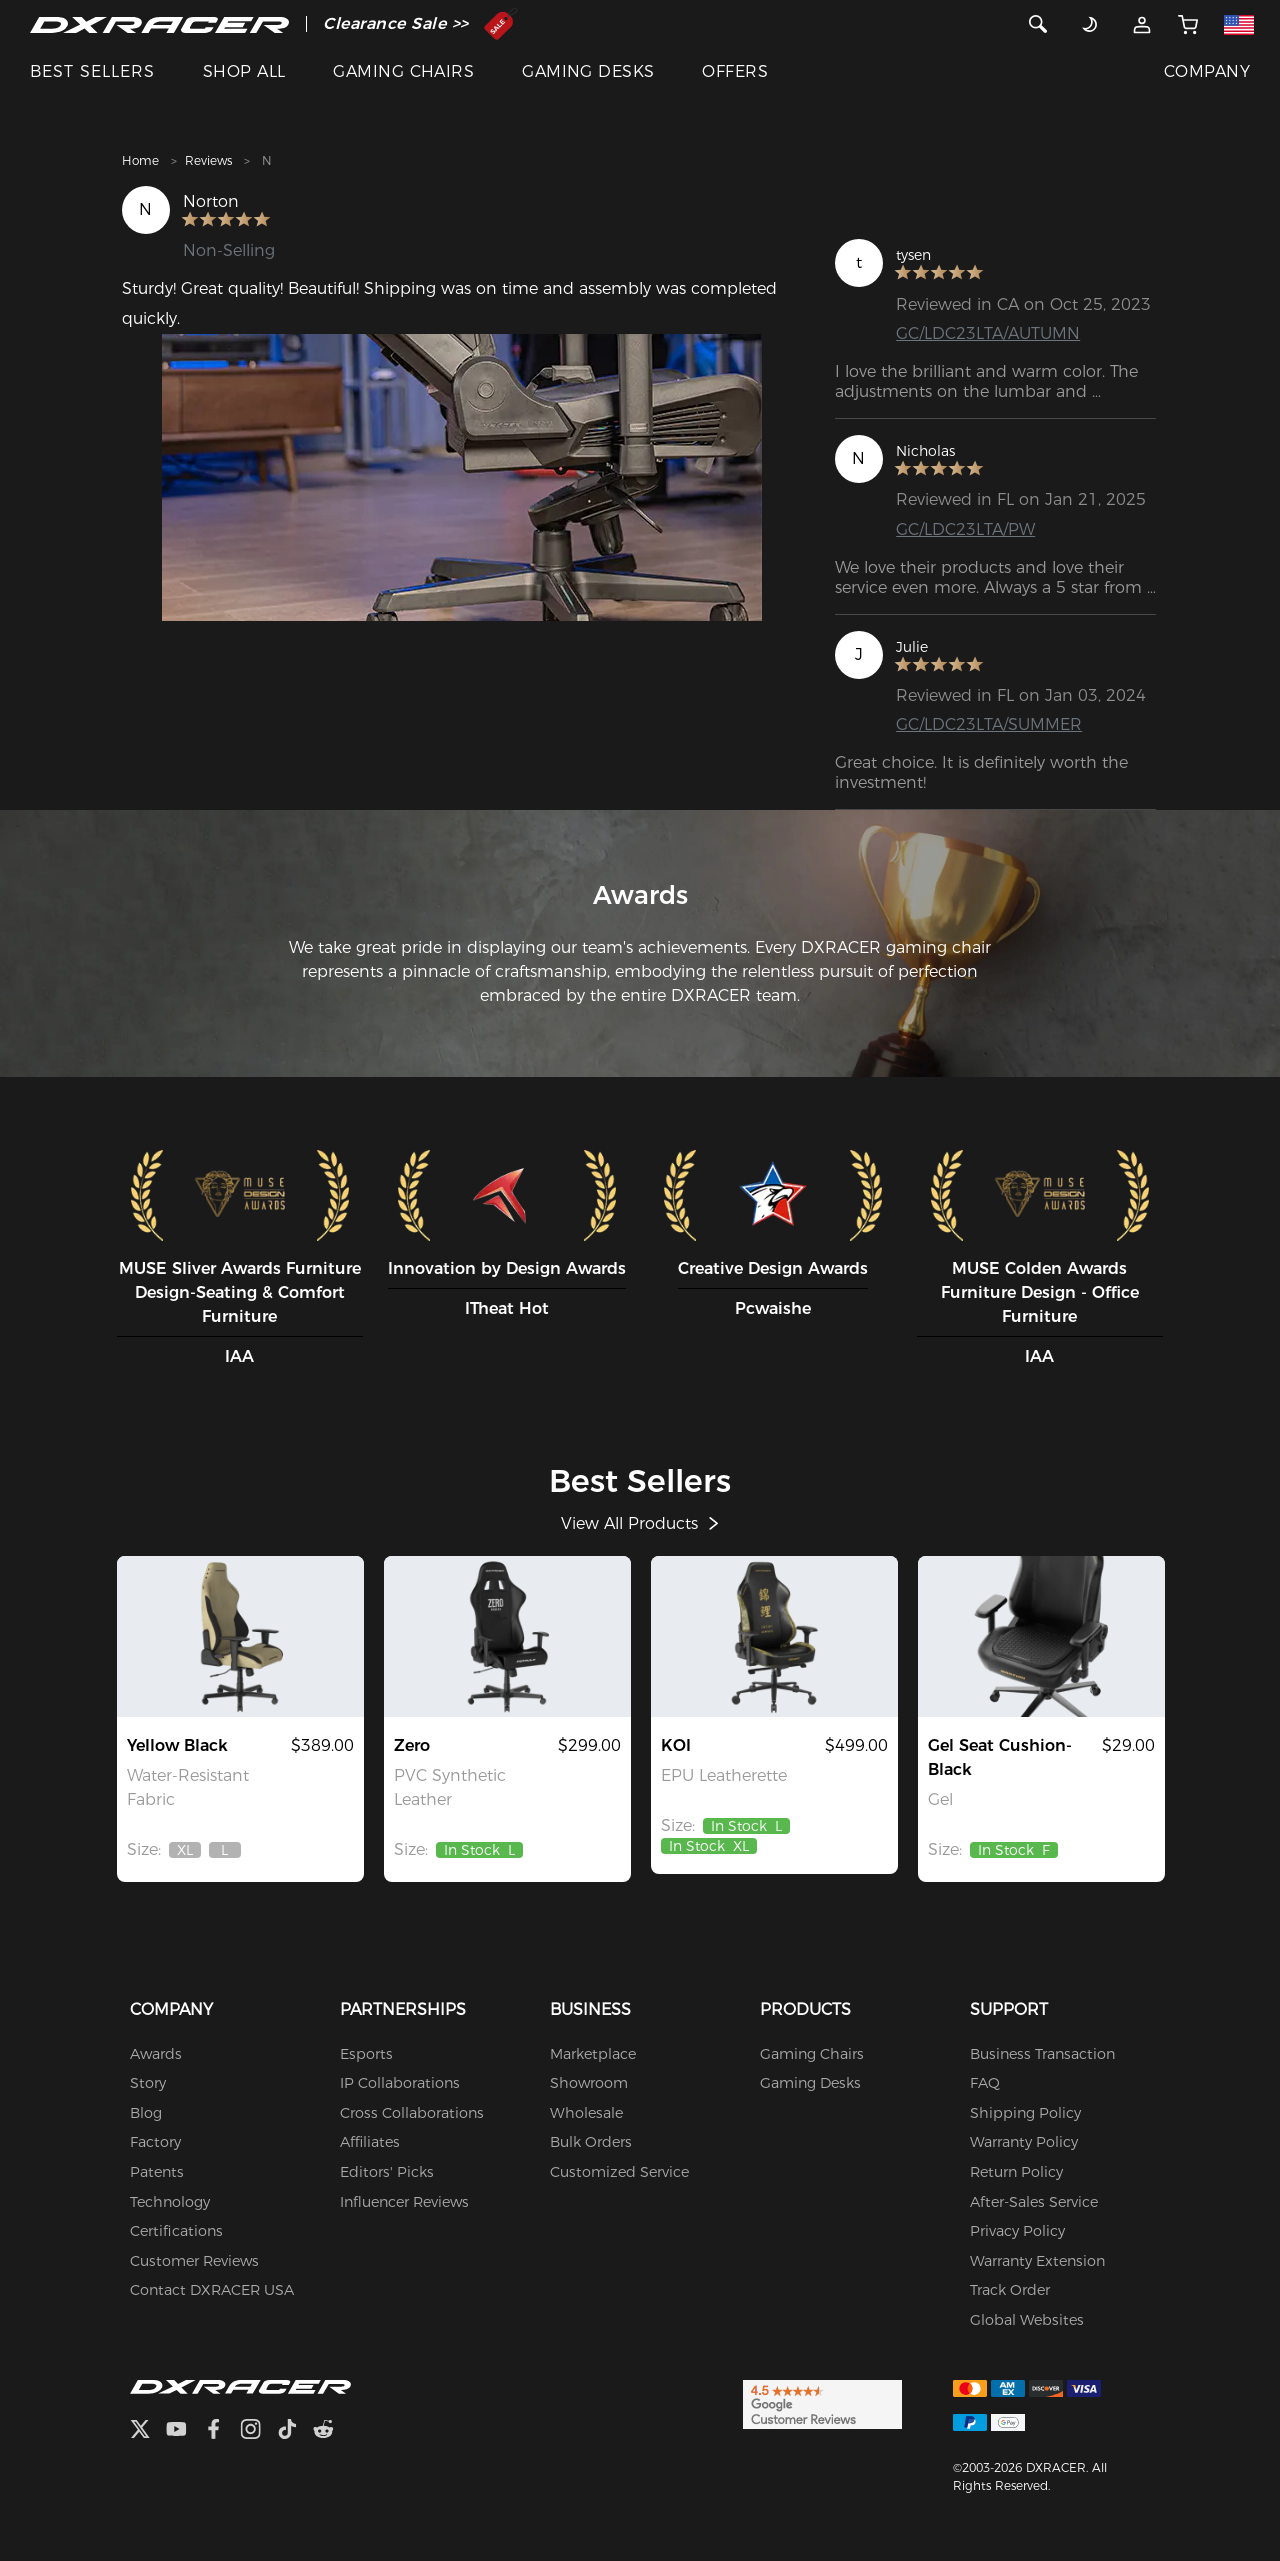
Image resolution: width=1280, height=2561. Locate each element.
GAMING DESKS (588, 71)
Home (140, 160)
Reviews (208, 160)
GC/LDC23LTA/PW (965, 529)
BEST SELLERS (92, 71)
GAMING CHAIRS (403, 71)
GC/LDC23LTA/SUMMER (989, 724)
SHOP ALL (244, 71)
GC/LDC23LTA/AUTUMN (988, 333)
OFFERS (735, 71)
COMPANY (1207, 71)
